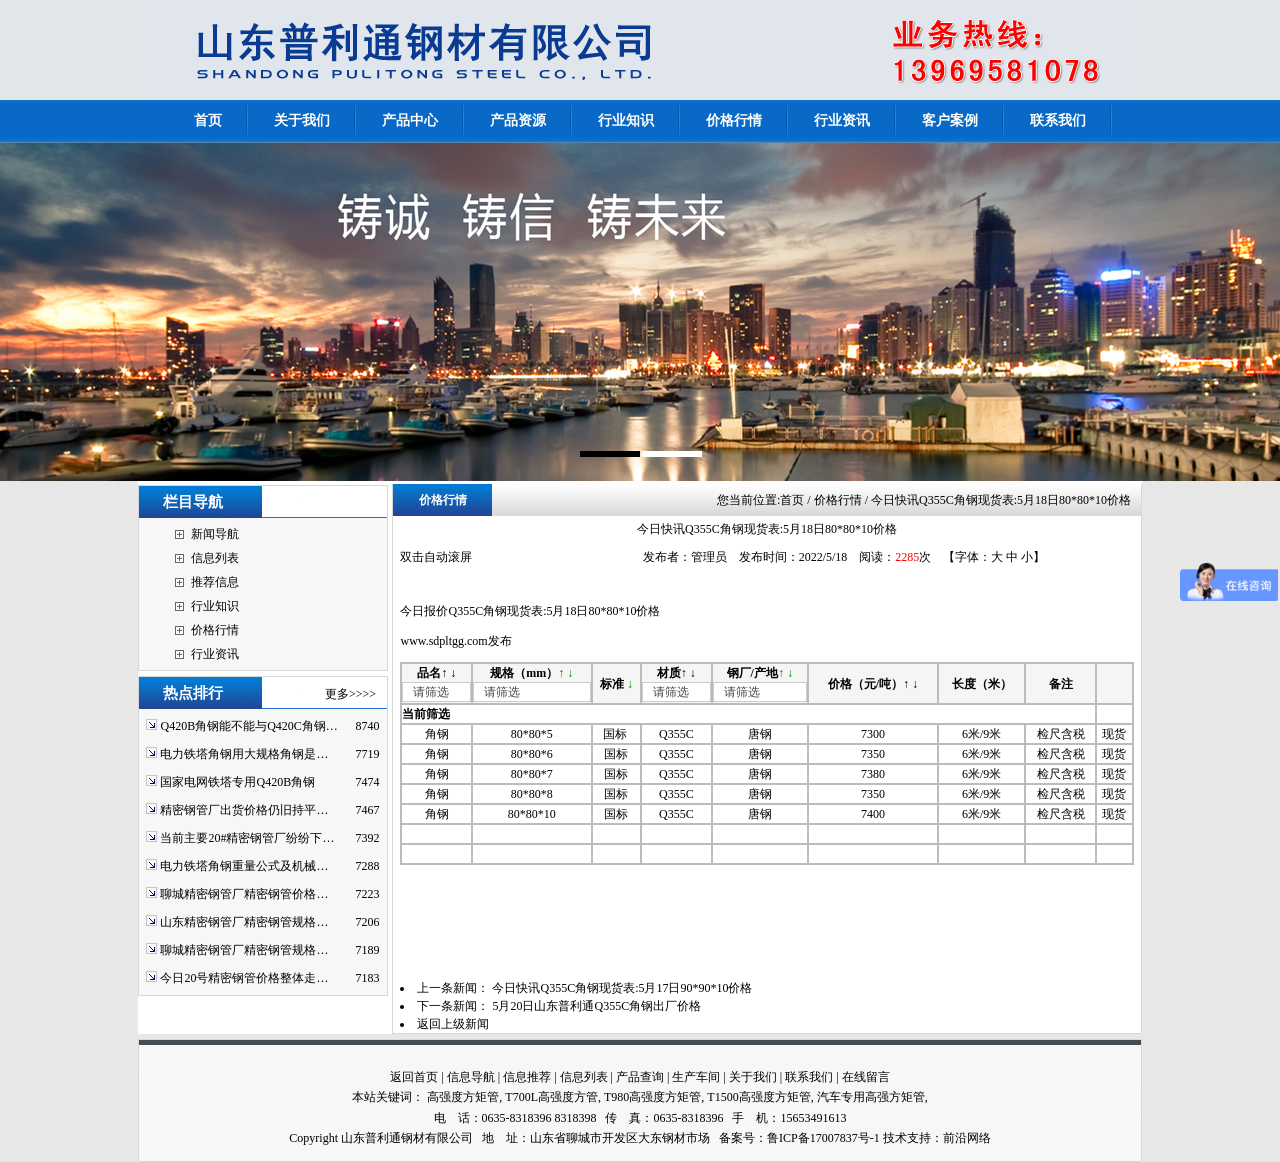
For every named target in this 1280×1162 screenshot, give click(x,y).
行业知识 (215, 606)
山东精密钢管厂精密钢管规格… (244, 922)
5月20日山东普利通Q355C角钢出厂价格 (596, 1006)
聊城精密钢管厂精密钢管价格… (244, 894)
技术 (895, 1138)
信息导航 (471, 1077)
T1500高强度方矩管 (758, 1097)
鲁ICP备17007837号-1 (823, 1138)
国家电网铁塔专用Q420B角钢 (237, 782)
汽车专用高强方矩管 (871, 1097)
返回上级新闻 (453, 1024)
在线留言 (866, 1077)
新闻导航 (215, 534)
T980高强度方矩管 (652, 1097)
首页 (792, 500)
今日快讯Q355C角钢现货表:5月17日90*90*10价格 (622, 988)
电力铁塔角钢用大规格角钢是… (244, 754)
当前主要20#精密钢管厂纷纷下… (247, 838)
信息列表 (215, 558)
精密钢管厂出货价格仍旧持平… (244, 810)
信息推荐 (527, 1077)
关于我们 (753, 1077)
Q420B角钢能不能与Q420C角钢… (248, 726)
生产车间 (696, 1077)
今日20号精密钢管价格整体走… (244, 978)
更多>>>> (350, 694)
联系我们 (809, 1077)
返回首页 (414, 1077)
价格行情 (215, 630)
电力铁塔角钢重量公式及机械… (244, 866)
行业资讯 (215, 654)
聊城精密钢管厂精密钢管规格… (244, 950)
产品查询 (640, 1077)
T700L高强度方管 (551, 1097)
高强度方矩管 (463, 1097)
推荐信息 (215, 582)
